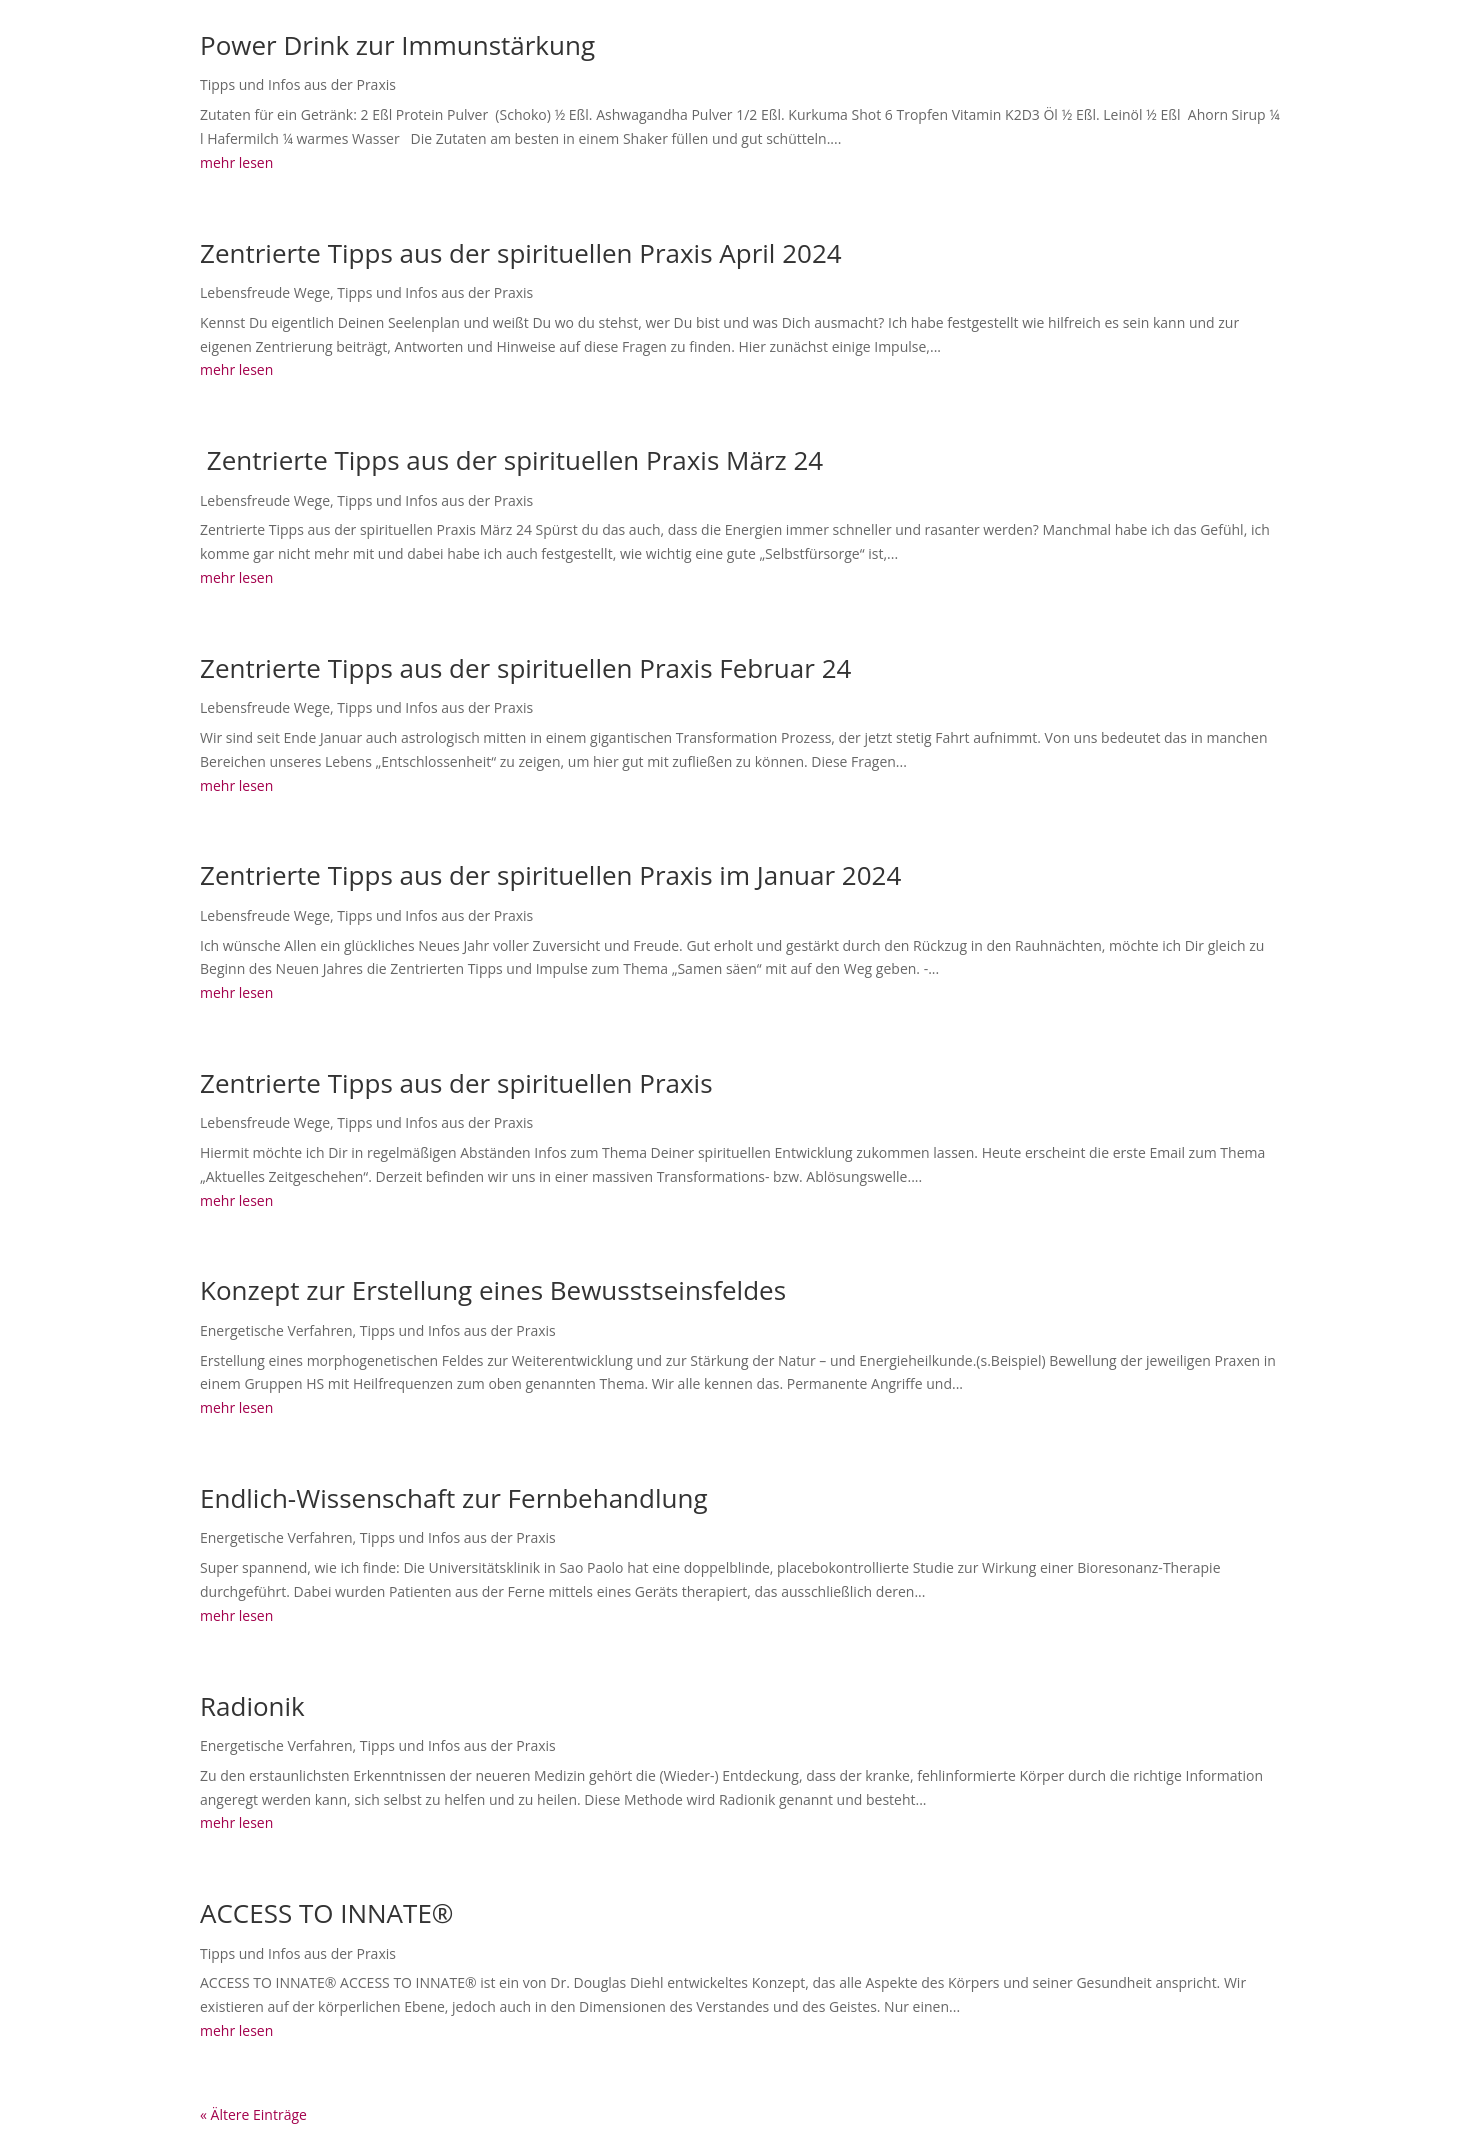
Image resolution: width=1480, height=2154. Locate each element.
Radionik (252, 1706)
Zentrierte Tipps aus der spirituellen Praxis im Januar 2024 (550, 875)
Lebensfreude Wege (265, 292)
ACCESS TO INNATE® (326, 1913)
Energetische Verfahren (276, 1330)
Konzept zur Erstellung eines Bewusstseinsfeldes (493, 1290)
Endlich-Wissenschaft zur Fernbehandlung (454, 1498)
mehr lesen (236, 162)
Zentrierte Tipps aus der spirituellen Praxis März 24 (511, 460)
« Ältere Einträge (253, 2114)
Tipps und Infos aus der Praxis (298, 84)
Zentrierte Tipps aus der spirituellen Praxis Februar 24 (525, 668)
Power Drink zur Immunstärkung (397, 45)
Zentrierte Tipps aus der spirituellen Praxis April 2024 (521, 253)
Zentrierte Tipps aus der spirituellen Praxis (456, 1083)
